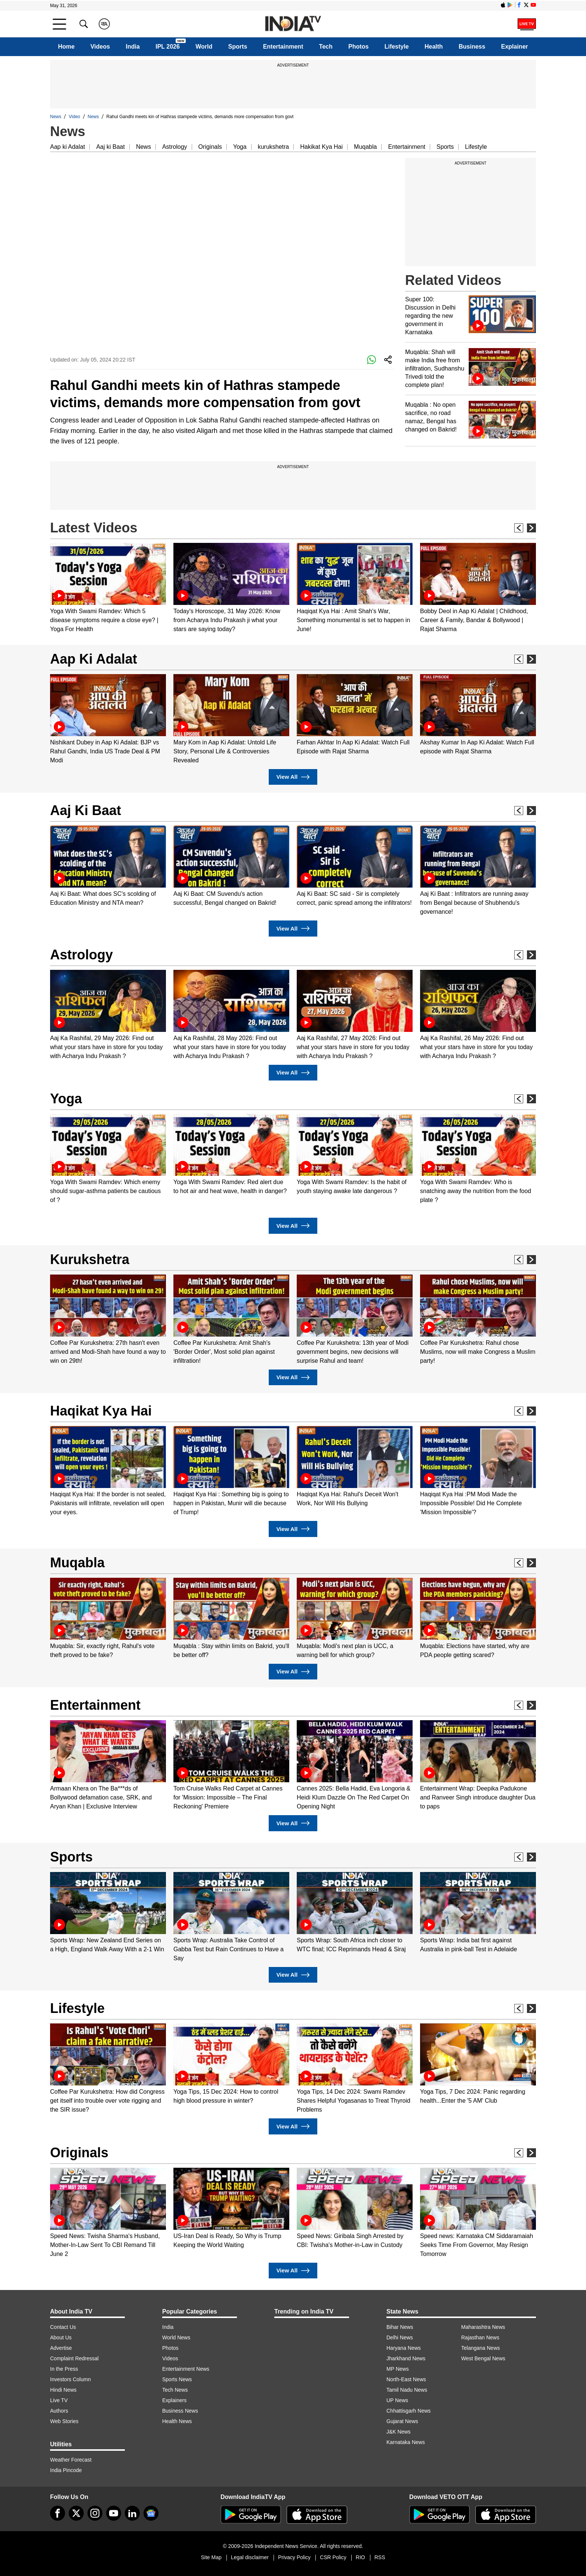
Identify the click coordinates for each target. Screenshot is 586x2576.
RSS (379, 2557)
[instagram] (94, 2513)
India (133, 46)
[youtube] (113, 2513)
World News (176, 2337)
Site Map (211, 2557)
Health (434, 46)
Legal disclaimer (250, 2557)
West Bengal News (483, 2358)
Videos (100, 46)
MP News (397, 2369)
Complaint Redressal (74, 2358)
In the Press (64, 2369)
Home (66, 46)
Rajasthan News (480, 2337)
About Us (61, 2337)
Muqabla (365, 147)
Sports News (177, 2379)
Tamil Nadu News (406, 2390)
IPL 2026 (167, 46)
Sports (237, 46)
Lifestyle (397, 46)
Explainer (514, 46)
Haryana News (403, 2348)
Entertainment (283, 46)
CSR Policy (333, 2557)
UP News (397, 2400)
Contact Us (63, 2327)
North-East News (406, 2379)
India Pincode (66, 2470)
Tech (326, 46)
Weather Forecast (71, 2460)
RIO (360, 2557)
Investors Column (70, 2379)
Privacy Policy (294, 2557)
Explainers (174, 2400)
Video (74, 116)
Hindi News (63, 2390)
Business (472, 46)
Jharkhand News (405, 2358)
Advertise (61, 2348)
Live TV (59, 2400)
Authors (59, 2411)
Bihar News (399, 2327)
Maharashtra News (483, 2327)
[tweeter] (76, 2513)
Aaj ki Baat (110, 147)
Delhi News (399, 2337)
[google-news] (151, 2513)
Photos (358, 46)
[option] (108, 588)
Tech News (175, 2390)
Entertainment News (185, 2369)
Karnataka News (405, 2442)
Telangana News (480, 2348)
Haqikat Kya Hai (101, 1410)
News (55, 116)
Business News (180, 2411)
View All (292, 777)
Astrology (174, 147)
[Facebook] (57, 2513)
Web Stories (64, 2421)
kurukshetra (273, 147)
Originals (210, 147)
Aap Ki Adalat (93, 659)
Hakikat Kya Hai (321, 147)
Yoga (240, 147)
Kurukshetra (89, 1259)
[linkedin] (132, 2513)
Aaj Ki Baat (85, 810)
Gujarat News (402, 2421)
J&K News (398, 2432)
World (203, 46)
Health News (177, 2421)
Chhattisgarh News (408, 2411)
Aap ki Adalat (67, 147)
